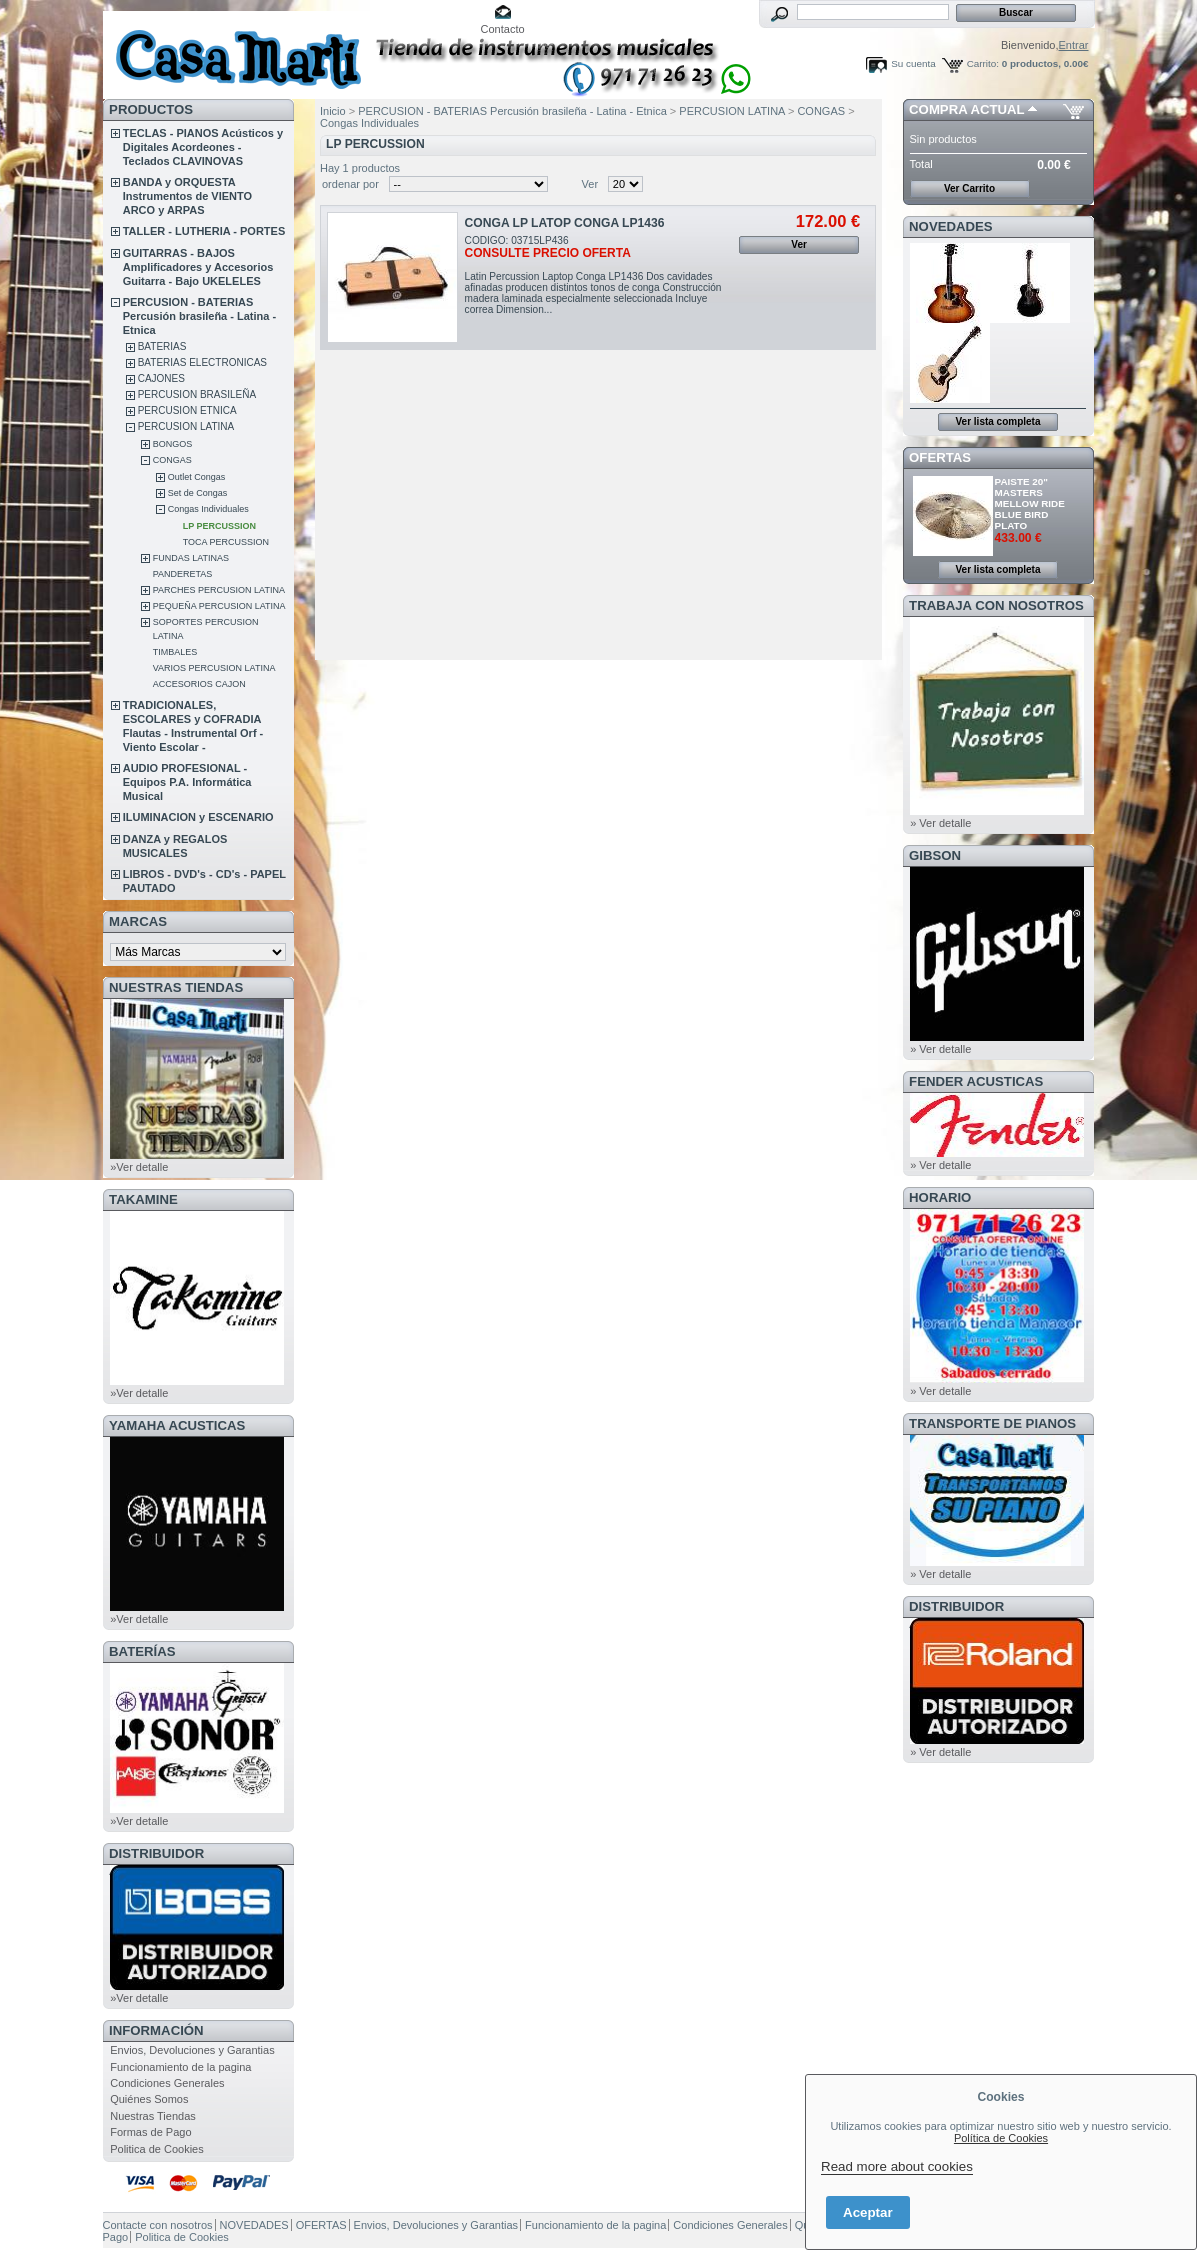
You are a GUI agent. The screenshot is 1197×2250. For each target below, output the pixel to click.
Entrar (1074, 45)
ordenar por (350, 184)
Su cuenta (913, 63)
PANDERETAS (183, 574)
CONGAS (172, 460)
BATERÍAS (142, 1651)
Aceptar (868, 2212)
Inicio (333, 111)
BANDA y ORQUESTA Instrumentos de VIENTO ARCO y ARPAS (187, 196)
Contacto (503, 29)
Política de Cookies (1001, 2138)
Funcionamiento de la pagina (180, 2067)
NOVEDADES (951, 226)
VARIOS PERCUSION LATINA (214, 668)
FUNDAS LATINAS (191, 558)
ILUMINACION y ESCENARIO (198, 817)
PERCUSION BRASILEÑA (197, 394)
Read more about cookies (897, 2166)
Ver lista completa (997, 421)
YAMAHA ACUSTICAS (177, 1425)
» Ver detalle (940, 823)
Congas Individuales (208, 509)
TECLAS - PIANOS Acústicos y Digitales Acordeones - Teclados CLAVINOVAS (203, 147)
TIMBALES (175, 652)
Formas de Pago (150, 2132)
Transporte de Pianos (992, 1423)
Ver (590, 184)
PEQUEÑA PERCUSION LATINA (219, 606)
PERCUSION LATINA (186, 426)
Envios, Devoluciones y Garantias (192, 2050)
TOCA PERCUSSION (226, 542)
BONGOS (173, 444)
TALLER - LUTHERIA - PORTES (204, 231)
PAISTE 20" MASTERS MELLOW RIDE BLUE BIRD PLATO (1030, 503)
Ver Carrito (969, 188)
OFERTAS (940, 457)
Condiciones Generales (167, 2083)
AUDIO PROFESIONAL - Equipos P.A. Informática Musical (187, 782)
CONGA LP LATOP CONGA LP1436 (565, 223)
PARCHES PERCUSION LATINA (219, 590)
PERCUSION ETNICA (187, 410)
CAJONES (161, 378)
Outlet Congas (197, 477)
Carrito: (983, 63)
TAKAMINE (143, 1199)
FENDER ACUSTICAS (976, 1081)
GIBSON (935, 855)
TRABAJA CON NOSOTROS (996, 605)
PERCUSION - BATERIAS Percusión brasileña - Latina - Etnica (199, 316)
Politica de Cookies (157, 2149)
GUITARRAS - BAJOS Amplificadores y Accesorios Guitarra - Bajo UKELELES (198, 267)
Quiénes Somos (149, 2099)
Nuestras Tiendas (153, 2116)
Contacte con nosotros (158, 2225)
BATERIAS (162, 346)
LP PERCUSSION (219, 526)
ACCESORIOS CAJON (199, 684)
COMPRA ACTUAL (966, 109)
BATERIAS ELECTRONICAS (202, 362)
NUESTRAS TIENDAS (176, 987)
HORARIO (940, 1197)
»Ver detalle (139, 1167)
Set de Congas (198, 493)
